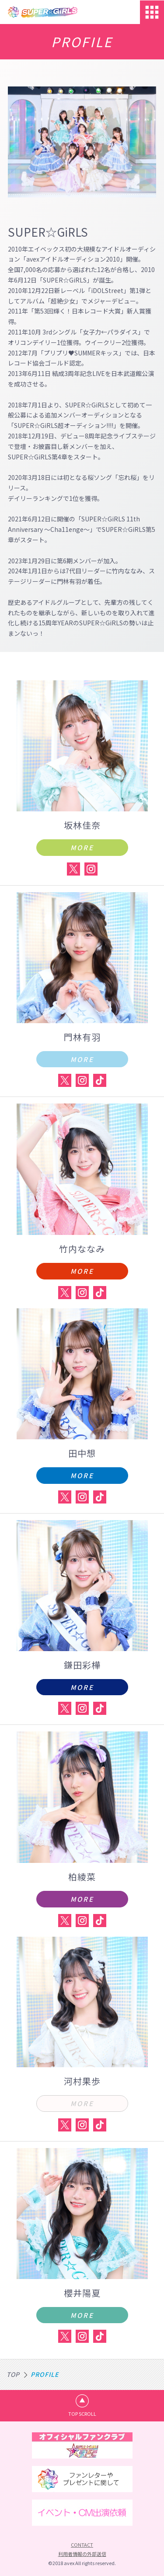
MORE (82, 847)
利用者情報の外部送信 (82, 2553)
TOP (13, 2374)
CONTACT (82, 2544)
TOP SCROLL (82, 2413)
